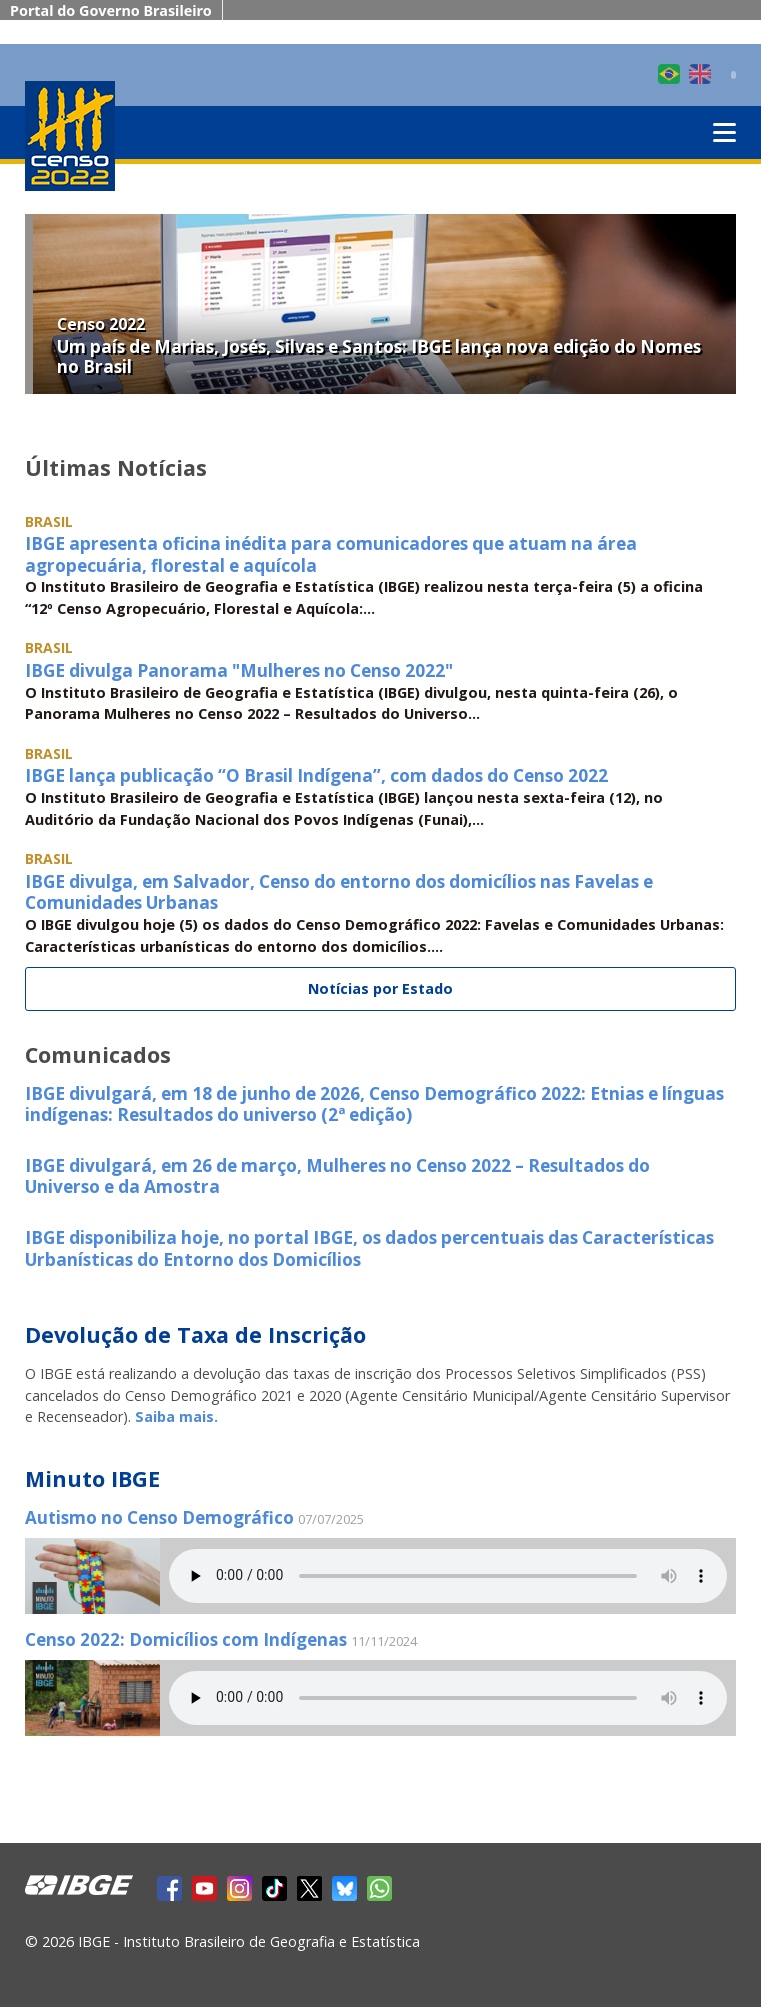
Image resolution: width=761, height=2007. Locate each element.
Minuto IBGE (92, 1478)
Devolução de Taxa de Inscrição (195, 1334)
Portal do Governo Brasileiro (111, 10)
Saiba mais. (176, 1416)
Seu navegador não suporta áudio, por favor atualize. (448, 1576)
